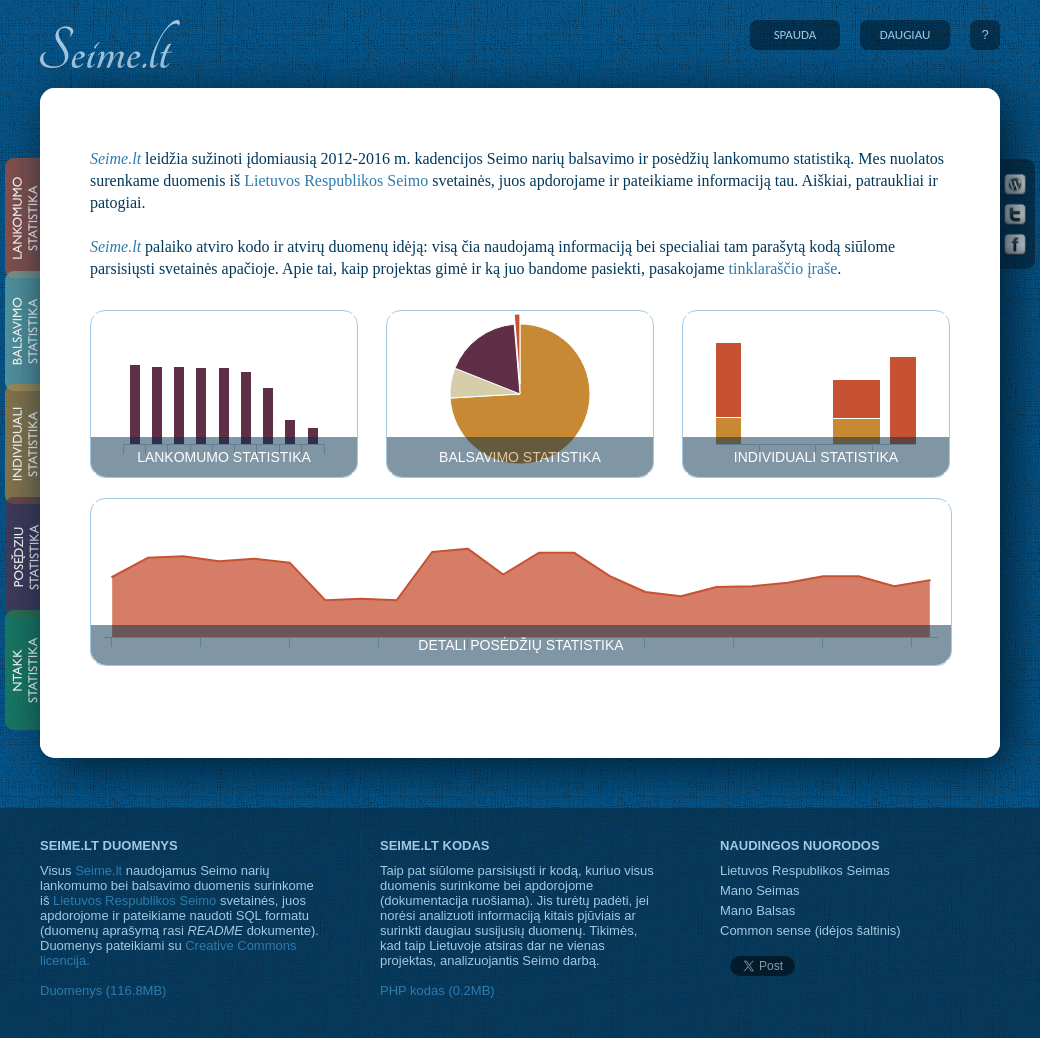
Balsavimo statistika (520, 457)
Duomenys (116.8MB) (103, 990)
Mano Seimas (759, 890)
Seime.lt (115, 158)
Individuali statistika (816, 457)
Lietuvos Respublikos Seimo (336, 180)
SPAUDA (795, 34)
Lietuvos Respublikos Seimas (805, 870)
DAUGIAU (905, 34)
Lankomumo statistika (224, 457)
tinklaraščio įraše (783, 268)
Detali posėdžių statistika (520, 645)
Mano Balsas (757, 910)
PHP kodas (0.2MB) (437, 990)
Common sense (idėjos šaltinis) (810, 930)
